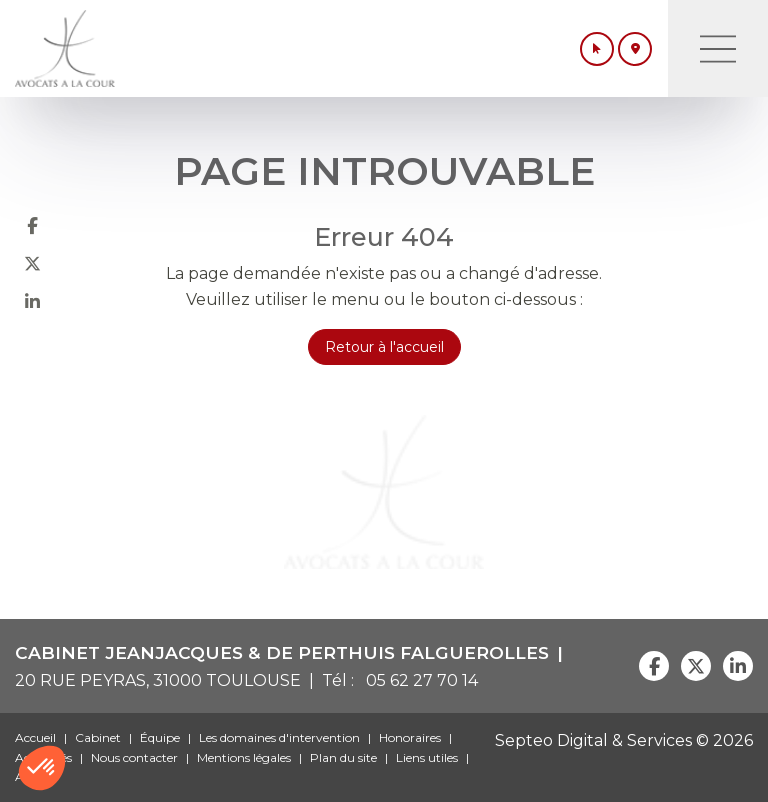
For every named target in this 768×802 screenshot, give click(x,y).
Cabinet (98, 737)
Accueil (35, 737)
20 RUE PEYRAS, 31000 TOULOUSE (158, 680)
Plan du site (343, 757)
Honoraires (410, 737)
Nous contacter (134, 757)
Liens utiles (427, 757)
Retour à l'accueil (384, 347)
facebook (32, 225)
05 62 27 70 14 (418, 680)
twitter (32, 263)
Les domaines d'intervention (279, 737)
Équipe (160, 737)
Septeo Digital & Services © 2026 (624, 740)
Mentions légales (244, 757)
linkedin (32, 301)
